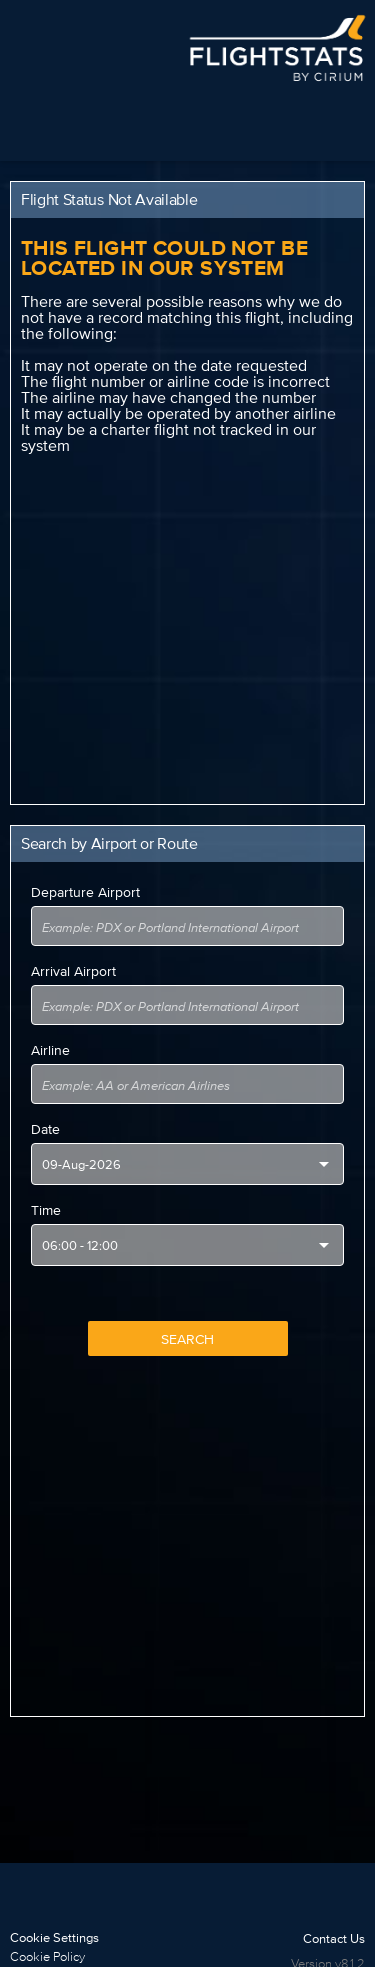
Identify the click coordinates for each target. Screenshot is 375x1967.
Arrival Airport (73, 971)
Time (46, 1210)
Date (45, 1129)
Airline (50, 1050)
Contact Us (334, 1938)
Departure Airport (85, 892)
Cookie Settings (54, 1937)
